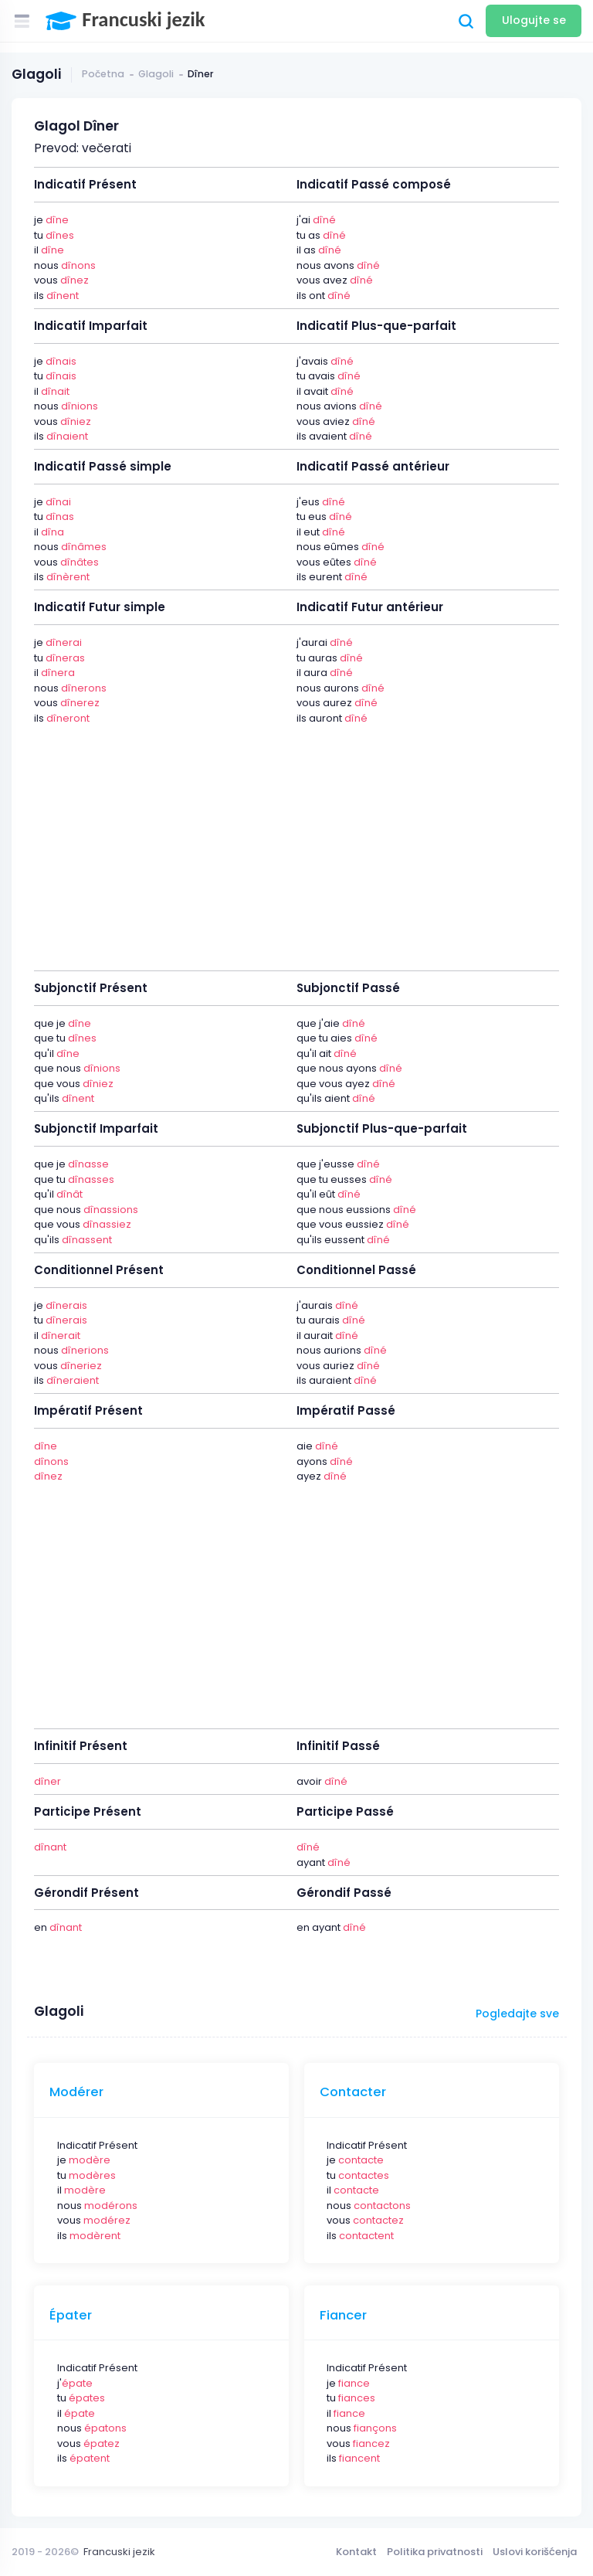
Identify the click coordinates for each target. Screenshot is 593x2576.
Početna (103, 73)
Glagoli (156, 73)
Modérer (76, 2092)
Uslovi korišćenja (535, 2551)
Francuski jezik (119, 2551)
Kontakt (356, 2551)
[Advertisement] (296, 839)
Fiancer (343, 2315)
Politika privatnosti (435, 2551)
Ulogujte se (534, 20)
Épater (70, 2315)
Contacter (353, 2092)
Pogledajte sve (517, 2013)
